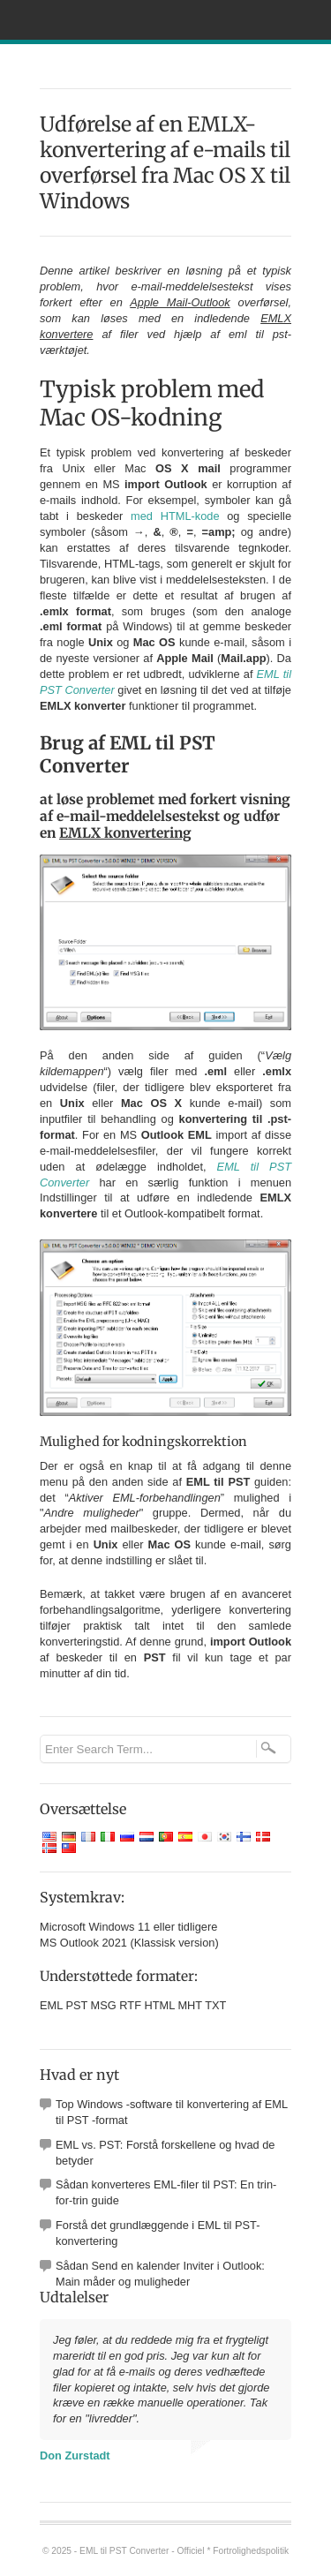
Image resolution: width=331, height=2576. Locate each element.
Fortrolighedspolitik (251, 2551)
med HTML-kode (175, 516)
